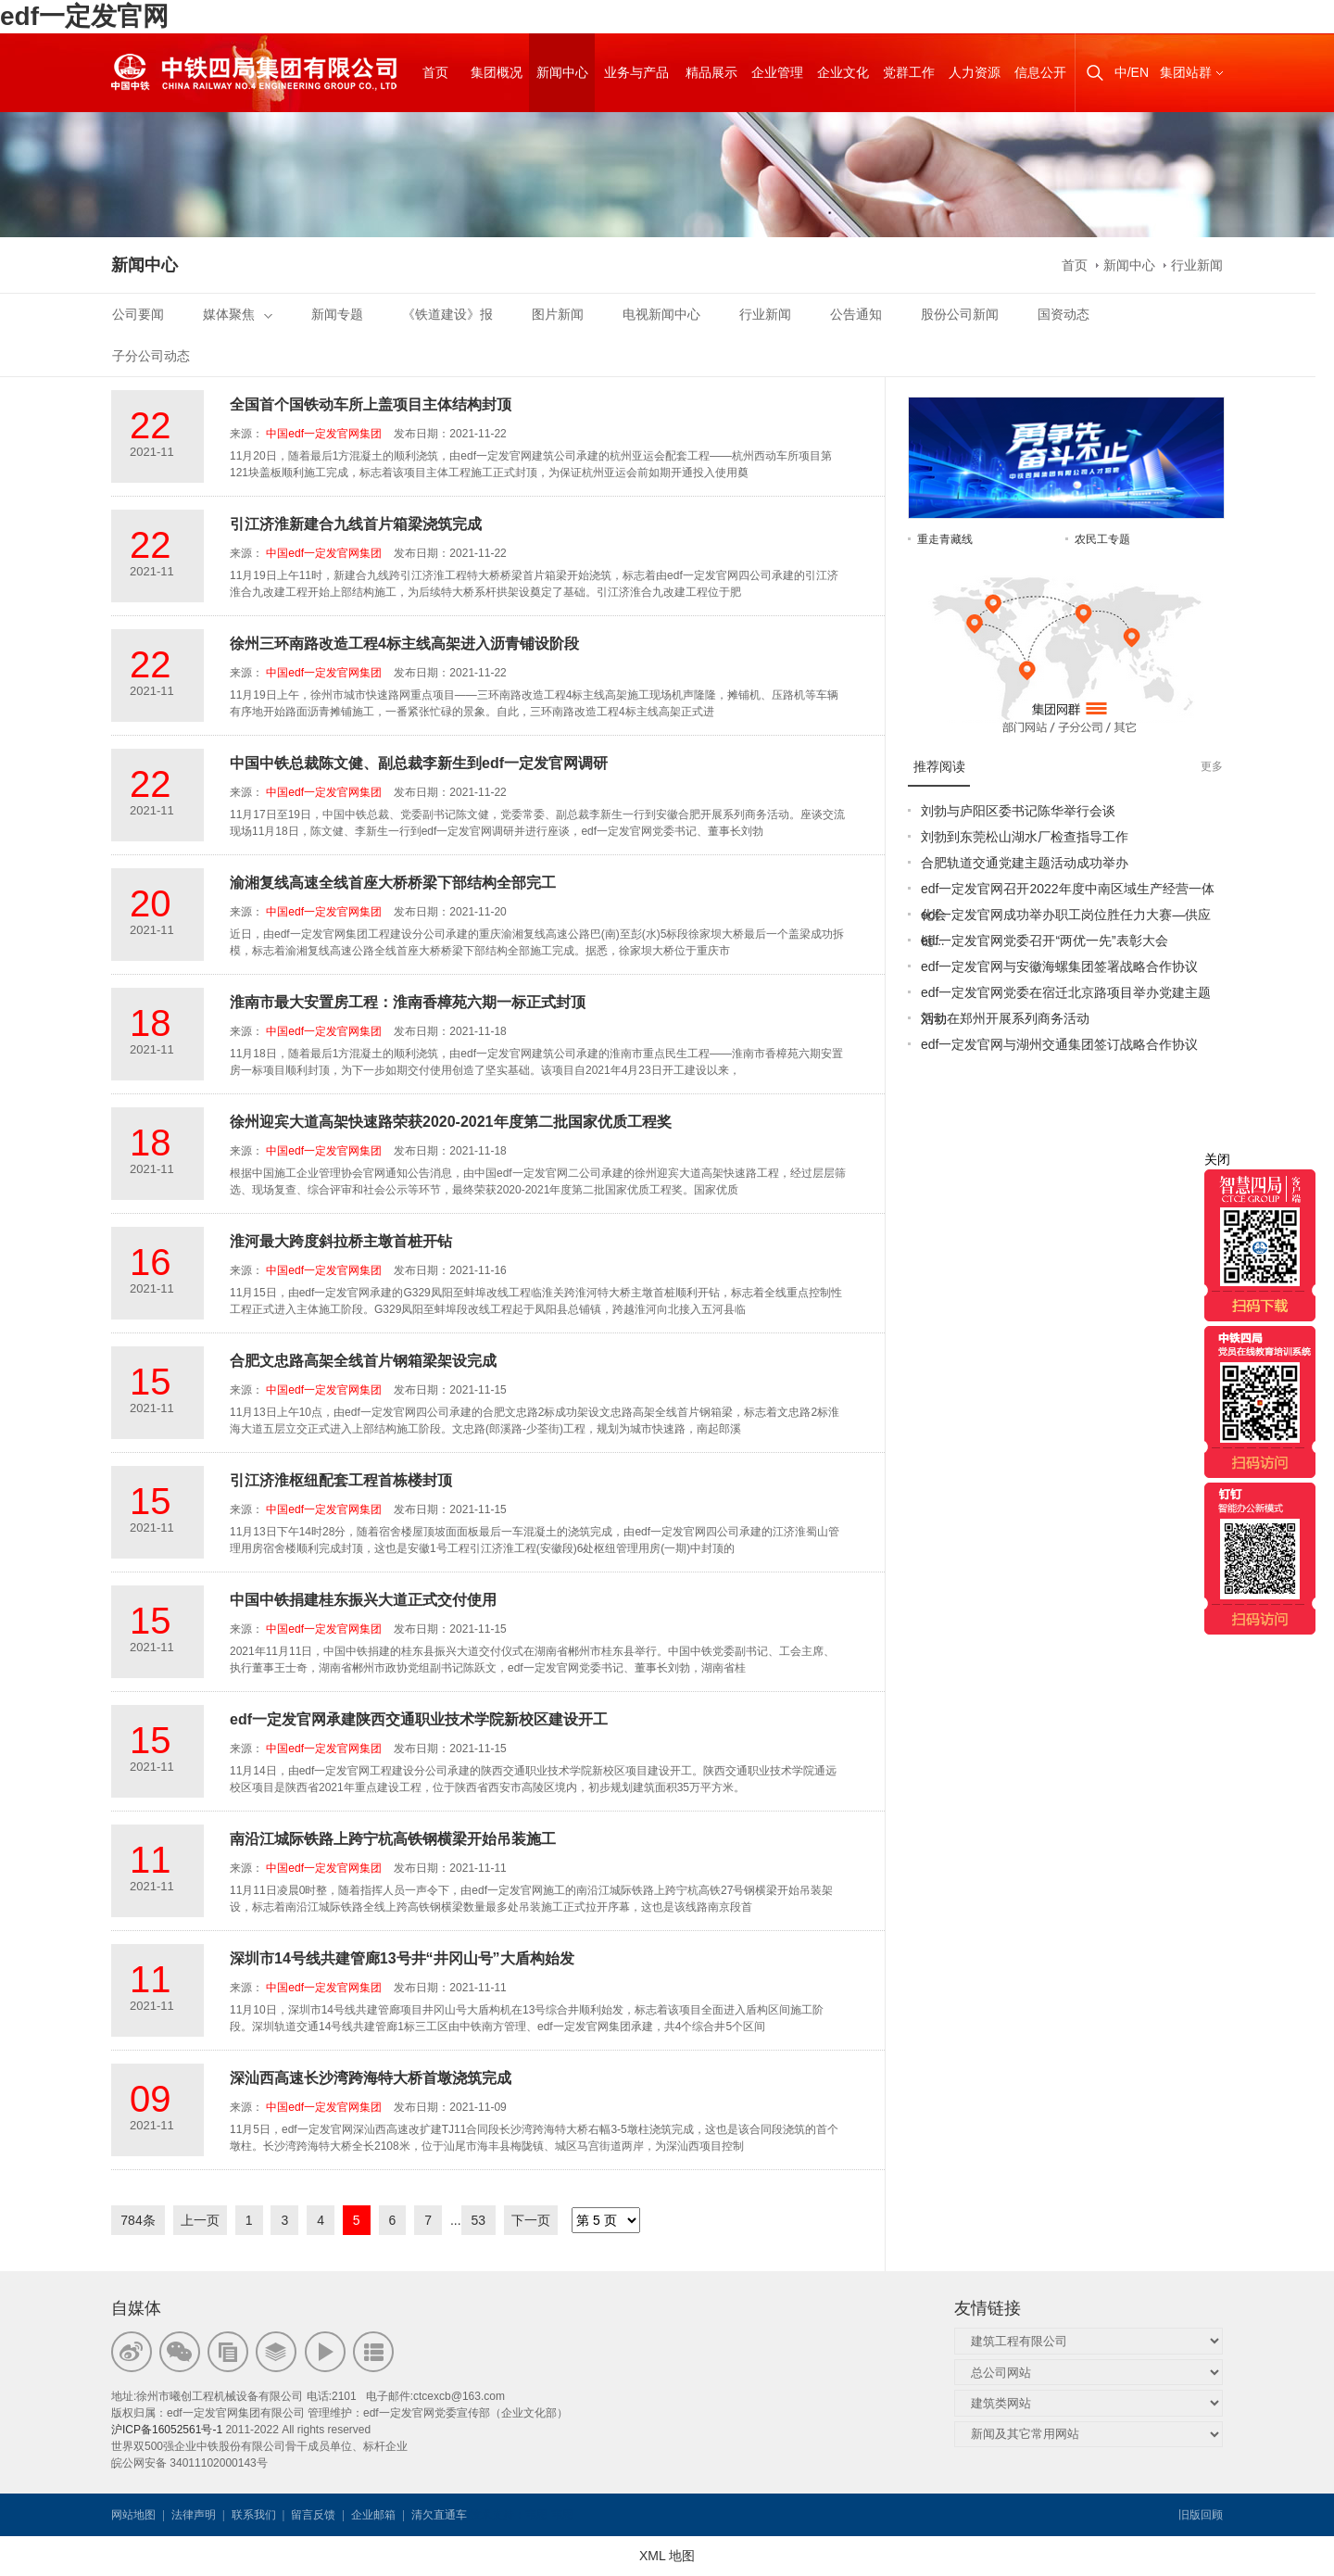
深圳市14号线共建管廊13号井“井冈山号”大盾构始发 (402, 1958)
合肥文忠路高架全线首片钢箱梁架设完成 (363, 1361)
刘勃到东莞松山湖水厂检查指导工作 (1024, 836)
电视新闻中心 (661, 314)
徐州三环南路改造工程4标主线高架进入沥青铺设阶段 (404, 643)
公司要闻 (138, 314)
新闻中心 (1129, 265)
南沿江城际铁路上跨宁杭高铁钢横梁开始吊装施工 (393, 1839)
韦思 (536, 2514)
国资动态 (1063, 314)
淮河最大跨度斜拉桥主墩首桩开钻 (341, 1241)
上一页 (200, 2220)
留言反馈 (313, 2514)
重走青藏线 (945, 539)
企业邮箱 (373, 2514)
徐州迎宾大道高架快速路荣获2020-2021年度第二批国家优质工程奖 (451, 1122)
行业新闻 (1197, 265)
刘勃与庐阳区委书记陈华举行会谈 (1018, 810)
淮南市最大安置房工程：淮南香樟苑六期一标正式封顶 (407, 1002)
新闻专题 (337, 314)
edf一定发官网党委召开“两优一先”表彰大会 (1044, 940)
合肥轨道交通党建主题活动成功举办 (1024, 862)
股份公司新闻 (960, 314)
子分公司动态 (151, 355)
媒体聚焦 (237, 314)
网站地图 (133, 2514)
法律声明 (193, 2514)
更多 (1212, 766)
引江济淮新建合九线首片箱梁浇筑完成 (356, 524)
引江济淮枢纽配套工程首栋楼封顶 (341, 1480)
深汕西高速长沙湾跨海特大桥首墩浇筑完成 (370, 2078)
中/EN (1131, 72)
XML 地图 (667, 2555)
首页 (1075, 265)
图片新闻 (558, 314)
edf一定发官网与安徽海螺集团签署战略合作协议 (1059, 966)
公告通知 (856, 314)
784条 (137, 2220)
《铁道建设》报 (447, 314)
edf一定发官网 (84, 16)
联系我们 (254, 2514)
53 (479, 2220)
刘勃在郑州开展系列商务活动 (1005, 1018)
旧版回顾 (1200, 2514)
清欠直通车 (439, 2514)
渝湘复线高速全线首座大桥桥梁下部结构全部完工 (393, 882)
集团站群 (1186, 72)
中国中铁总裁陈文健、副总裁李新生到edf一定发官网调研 (419, 763)
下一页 (530, 2220)
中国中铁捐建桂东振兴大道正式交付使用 (363, 1600)
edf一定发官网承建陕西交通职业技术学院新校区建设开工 (419, 1719)
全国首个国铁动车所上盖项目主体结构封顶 (370, 404)
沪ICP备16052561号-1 (166, 2429)
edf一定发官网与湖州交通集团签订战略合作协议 (1059, 1044)
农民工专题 (1102, 539)
